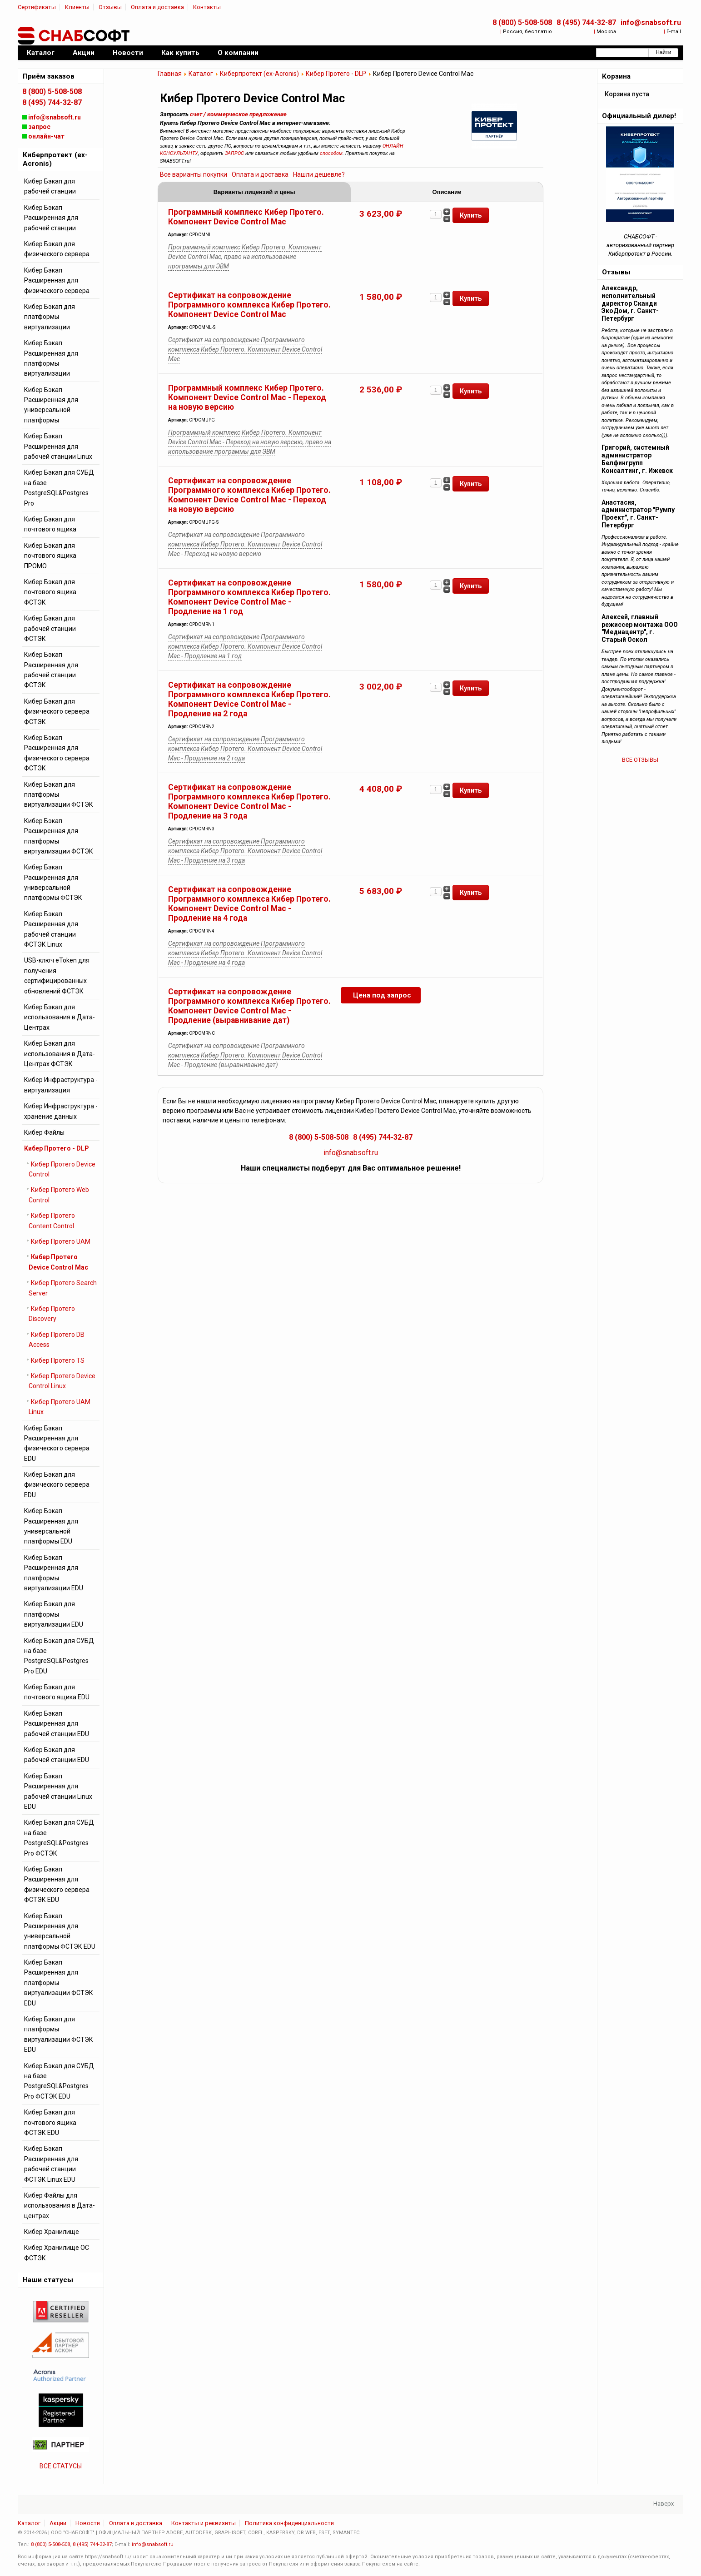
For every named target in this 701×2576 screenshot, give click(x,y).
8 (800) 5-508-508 (522, 22)
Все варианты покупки (193, 174)
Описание (447, 192)
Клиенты (77, 7)
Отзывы (110, 7)
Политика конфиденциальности (289, 2523)
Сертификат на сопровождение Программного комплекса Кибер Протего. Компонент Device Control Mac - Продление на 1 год (249, 597)
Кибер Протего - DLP (336, 73)
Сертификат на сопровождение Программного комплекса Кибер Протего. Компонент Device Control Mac (249, 305)
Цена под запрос (382, 996)
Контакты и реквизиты (203, 2523)
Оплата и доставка (157, 7)
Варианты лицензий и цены (254, 192)
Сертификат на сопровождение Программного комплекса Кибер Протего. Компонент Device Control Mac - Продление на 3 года (249, 802)
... (363, 2533)
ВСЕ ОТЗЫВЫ (640, 759)
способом (331, 153)
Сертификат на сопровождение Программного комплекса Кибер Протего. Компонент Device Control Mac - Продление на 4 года (249, 904)
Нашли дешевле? (319, 174)
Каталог (201, 73)
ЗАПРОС (234, 153)
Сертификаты (37, 7)
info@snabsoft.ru (651, 22)
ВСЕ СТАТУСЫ (61, 2466)
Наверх (663, 2503)
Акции (58, 2523)
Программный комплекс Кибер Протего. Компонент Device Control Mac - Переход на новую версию (247, 398)
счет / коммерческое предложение (238, 114)
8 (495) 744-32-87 (586, 22)
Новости (87, 2523)
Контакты (207, 7)
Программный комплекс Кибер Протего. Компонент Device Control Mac (246, 217)
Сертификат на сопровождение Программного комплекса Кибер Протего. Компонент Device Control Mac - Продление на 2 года (249, 700)
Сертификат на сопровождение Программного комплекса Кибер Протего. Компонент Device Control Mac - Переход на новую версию (249, 495)
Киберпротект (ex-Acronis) (259, 73)
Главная (170, 73)
